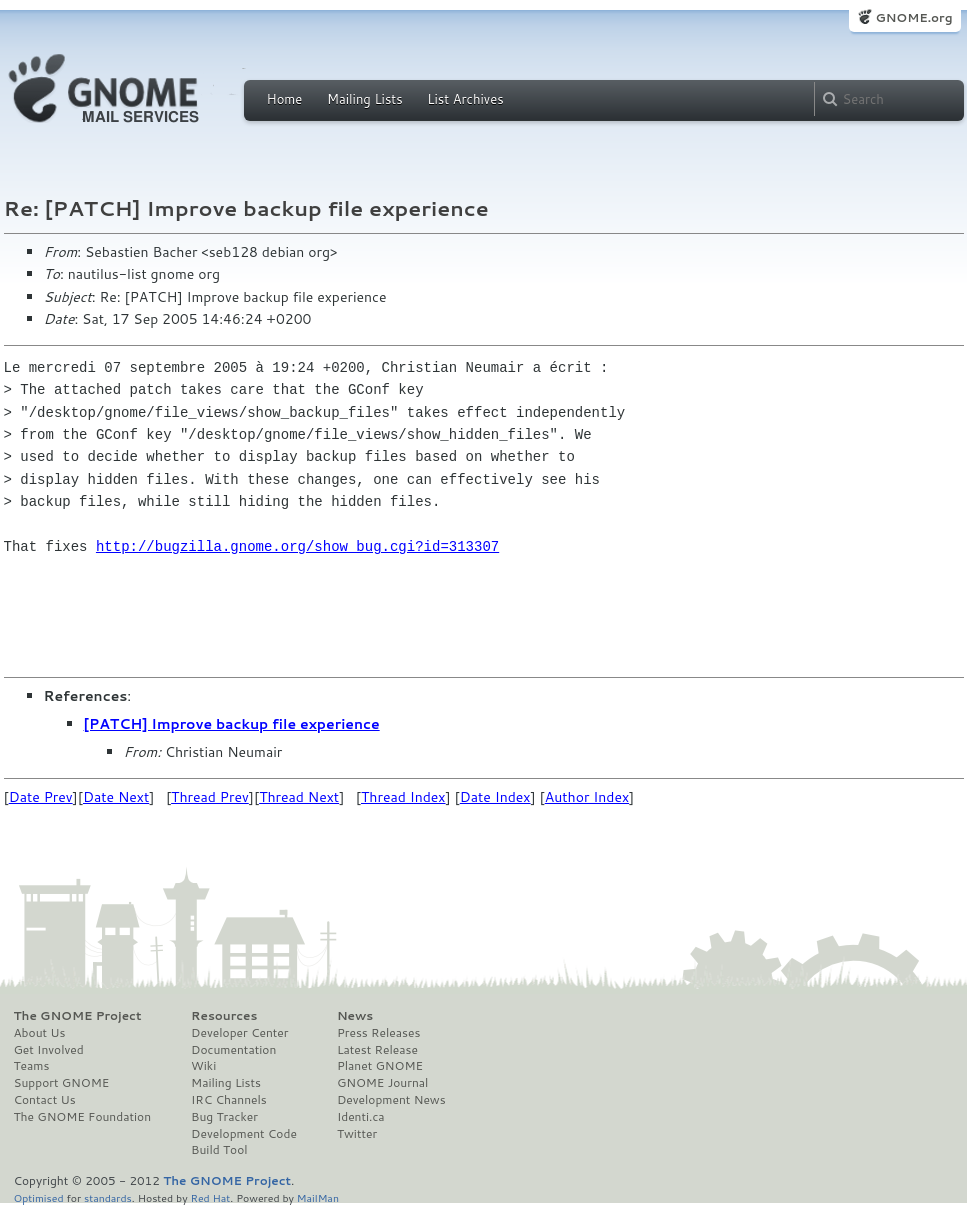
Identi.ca (361, 1117)
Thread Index (403, 797)
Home (285, 99)
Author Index (587, 797)
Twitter (357, 1134)
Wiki (203, 1066)
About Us (40, 1033)
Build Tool (219, 1150)
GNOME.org (913, 17)
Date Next (116, 797)
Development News (391, 1100)
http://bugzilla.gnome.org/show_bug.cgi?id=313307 (297, 546)
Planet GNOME (380, 1066)
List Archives (465, 99)
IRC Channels (229, 1100)
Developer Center (239, 1033)
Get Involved (49, 1050)
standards (108, 1197)
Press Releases (378, 1033)
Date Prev (41, 797)
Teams (32, 1066)
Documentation (233, 1050)
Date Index (495, 797)
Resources (224, 1016)
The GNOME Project (78, 1016)
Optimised (39, 1197)
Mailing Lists (365, 99)
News (355, 1016)
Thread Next (299, 797)
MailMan (318, 1197)
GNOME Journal (383, 1083)
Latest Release (377, 1050)
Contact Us (45, 1100)
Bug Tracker (224, 1117)
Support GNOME (62, 1083)
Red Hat (210, 1197)
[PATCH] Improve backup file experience (232, 724)
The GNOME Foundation (83, 1117)
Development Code (244, 1134)
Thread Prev (210, 797)
